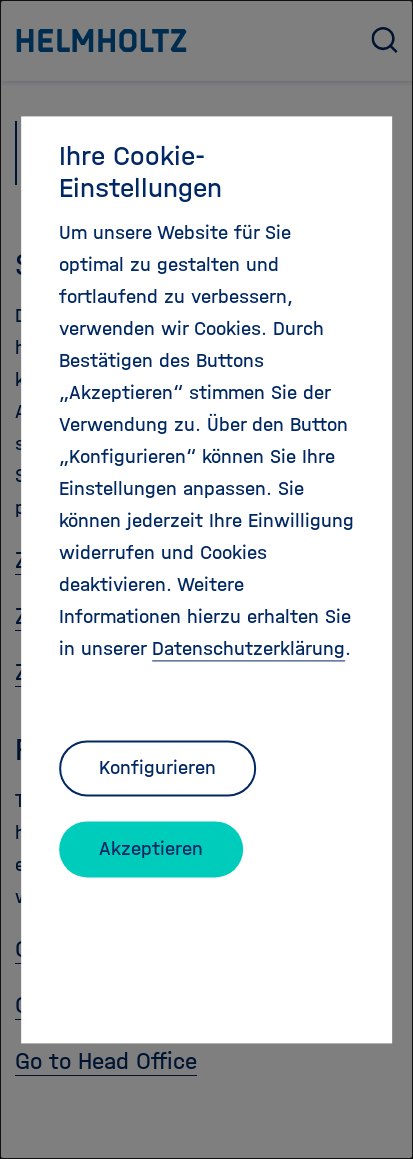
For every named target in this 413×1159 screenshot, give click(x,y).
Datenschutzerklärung (248, 648)
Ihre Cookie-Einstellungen (140, 172)
